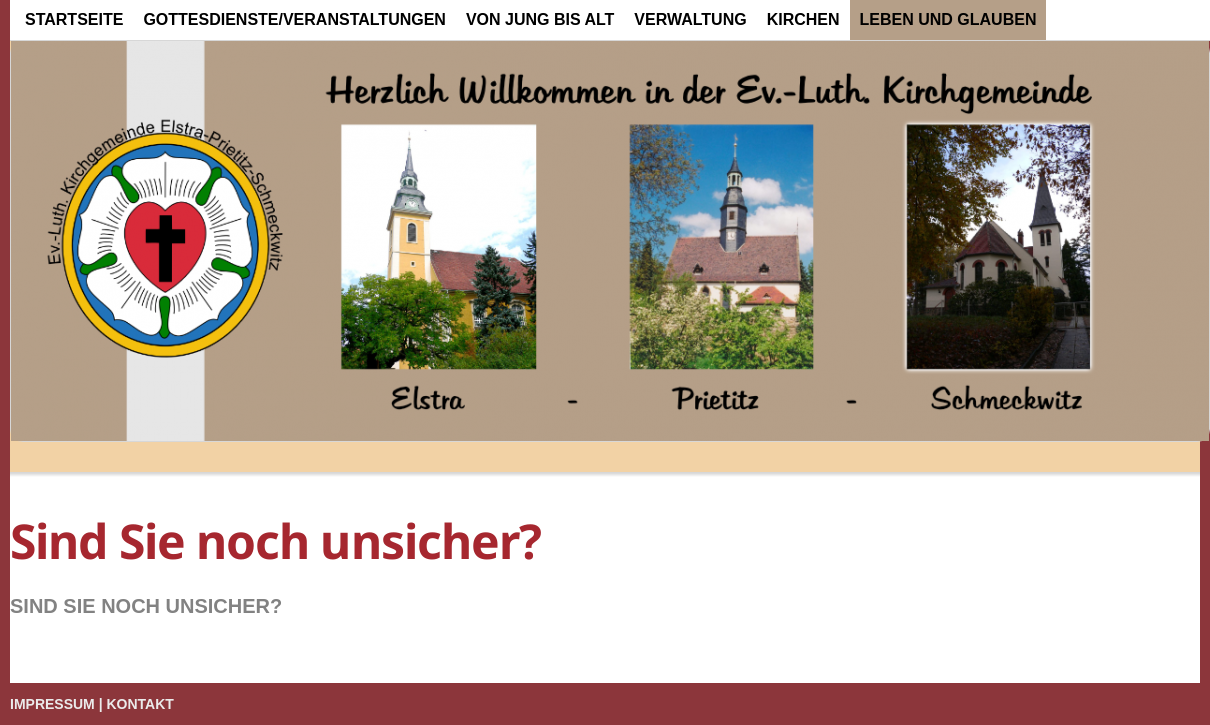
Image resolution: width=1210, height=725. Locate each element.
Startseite (74, 19)
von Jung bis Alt (540, 19)
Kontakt (140, 704)
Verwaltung (690, 19)
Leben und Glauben (948, 19)
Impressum (52, 704)
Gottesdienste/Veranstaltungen (294, 19)
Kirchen (803, 19)
